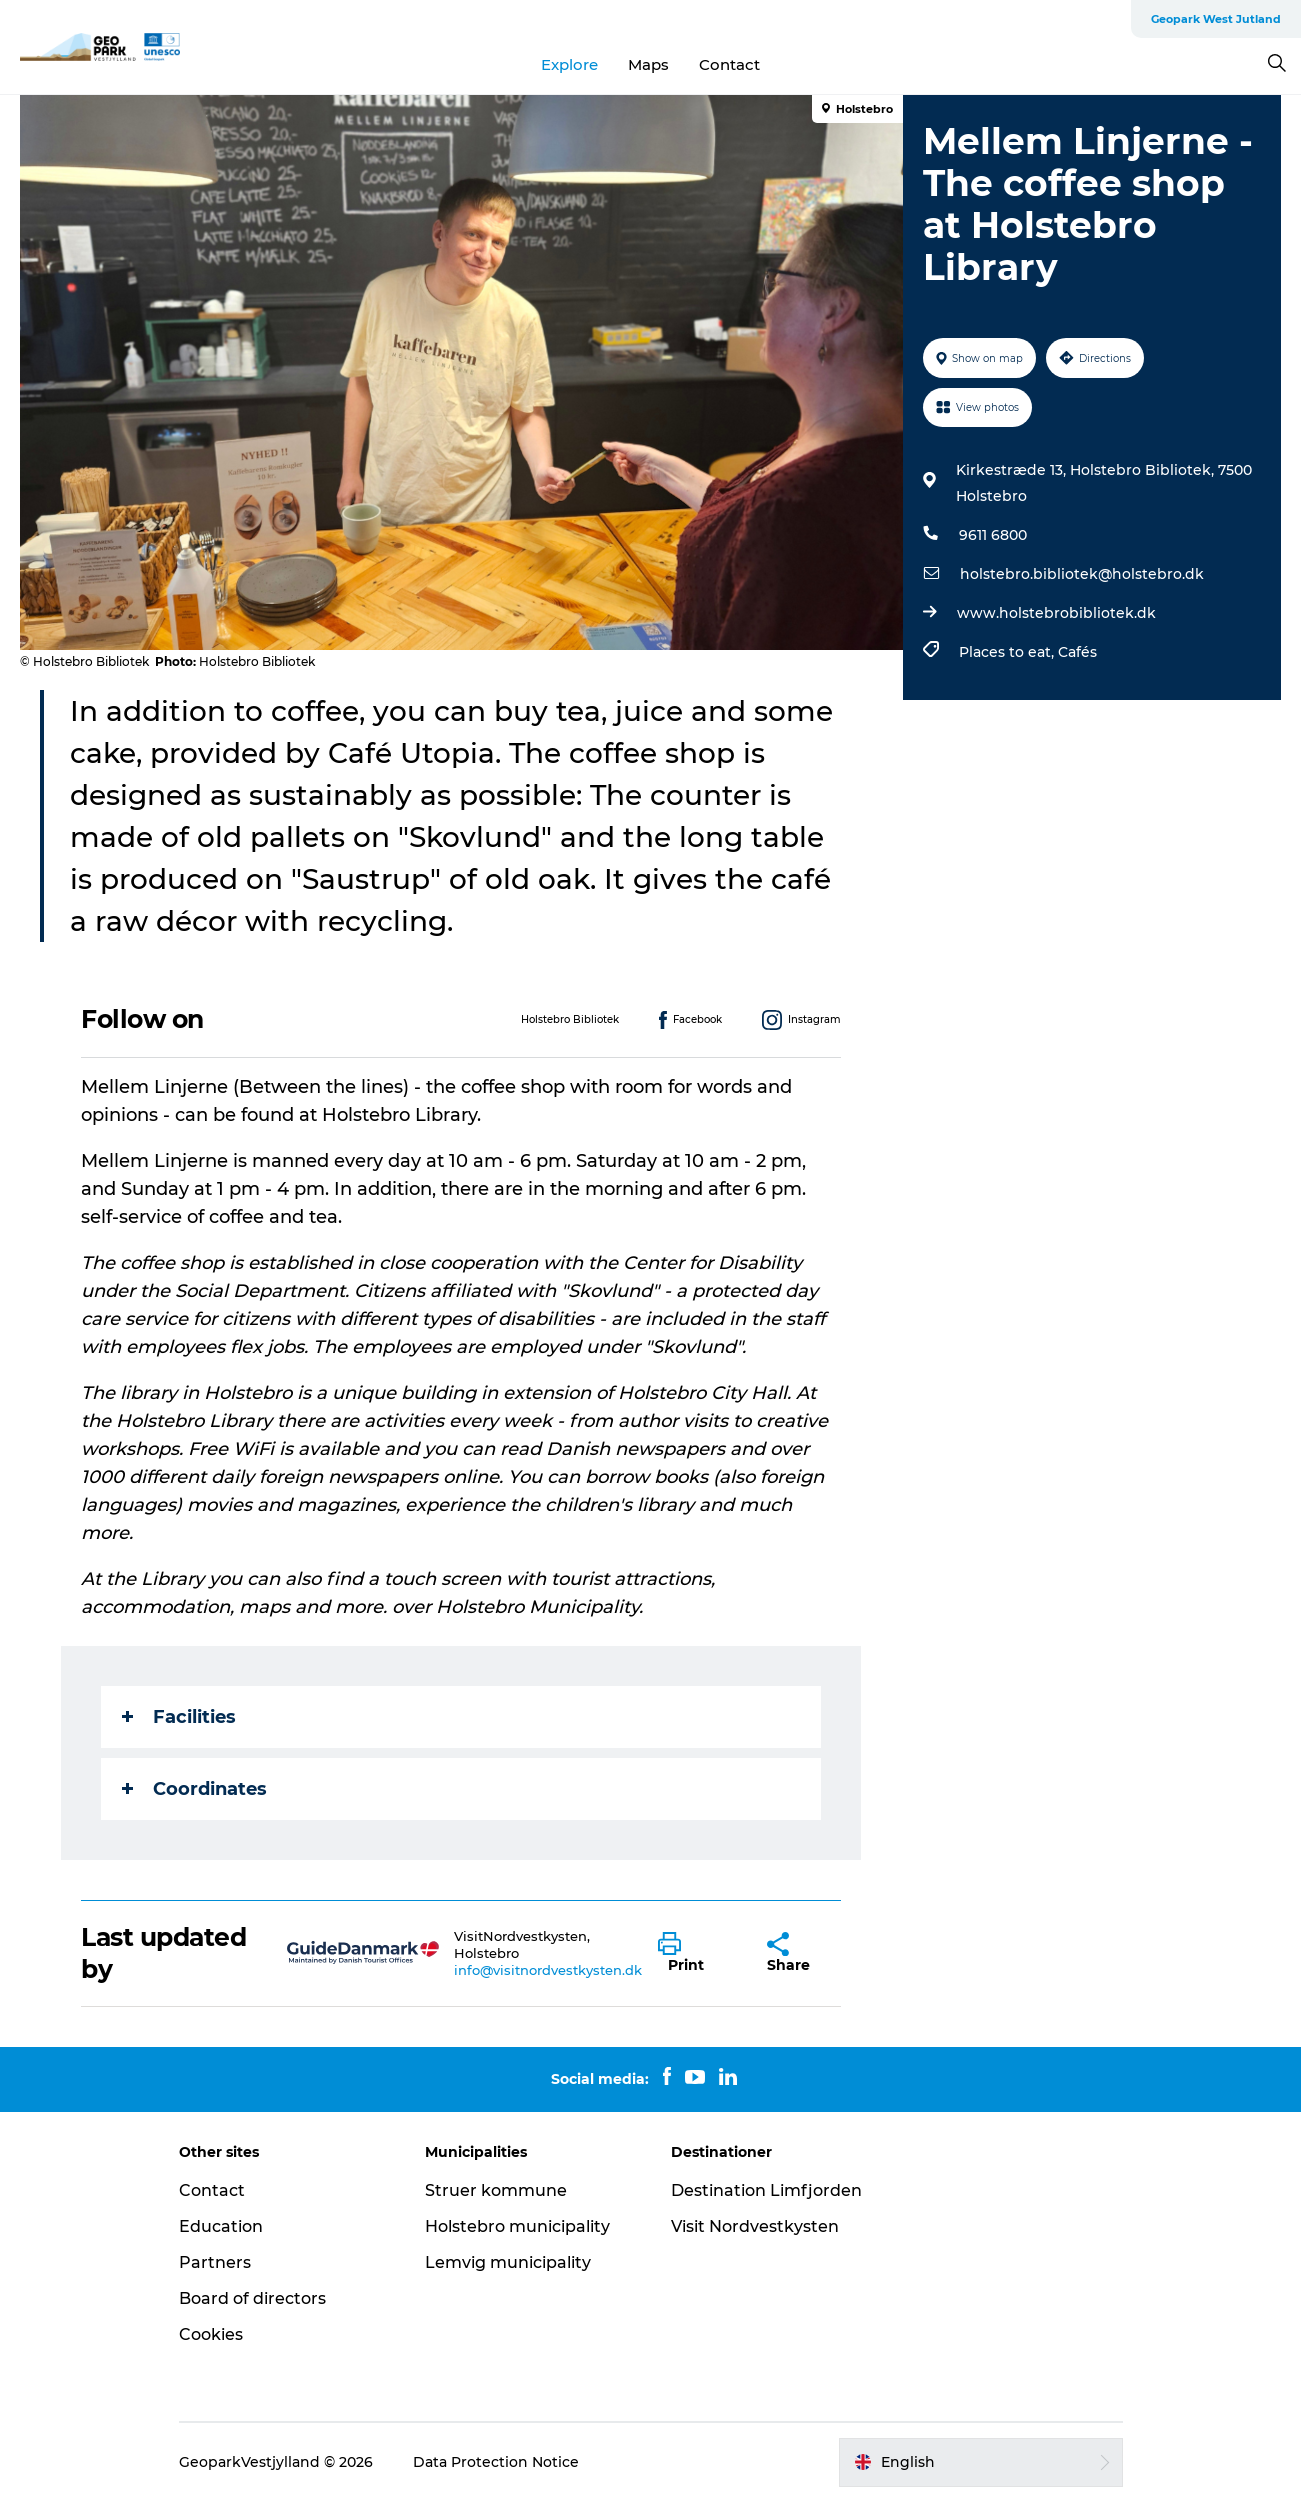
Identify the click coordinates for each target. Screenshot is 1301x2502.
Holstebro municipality (517, 2226)
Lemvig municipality (508, 2262)
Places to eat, (1008, 652)
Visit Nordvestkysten (755, 2226)
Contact (729, 64)
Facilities (179, 1717)
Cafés (1077, 652)
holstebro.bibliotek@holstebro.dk (1082, 574)
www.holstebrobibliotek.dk (1056, 613)
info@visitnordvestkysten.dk (548, 1970)
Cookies (211, 2334)
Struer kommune (496, 2190)
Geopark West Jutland (1216, 19)
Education (221, 2226)
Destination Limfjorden (766, 2190)
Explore (569, 64)
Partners (215, 2262)
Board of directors (252, 2298)
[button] (697, 1953)
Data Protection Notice (496, 2462)
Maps (648, 64)
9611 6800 (993, 535)
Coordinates (194, 1789)
